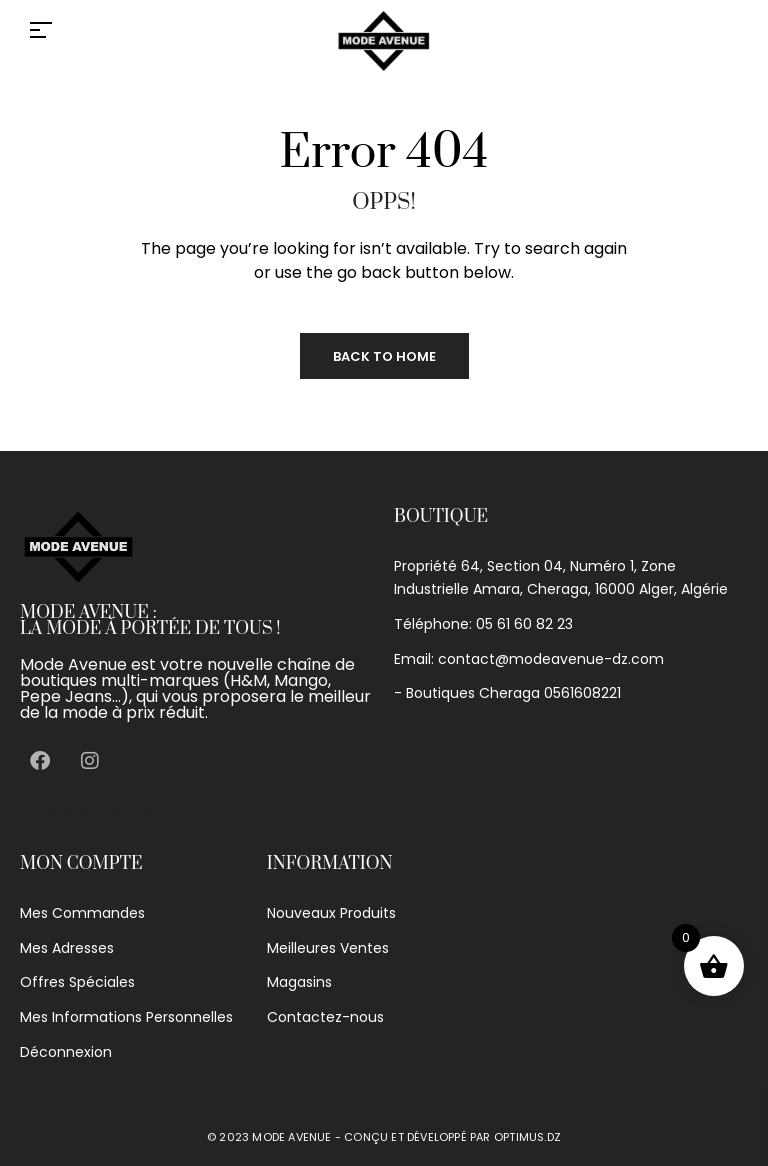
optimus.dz (527, 1137)
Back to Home (384, 356)
